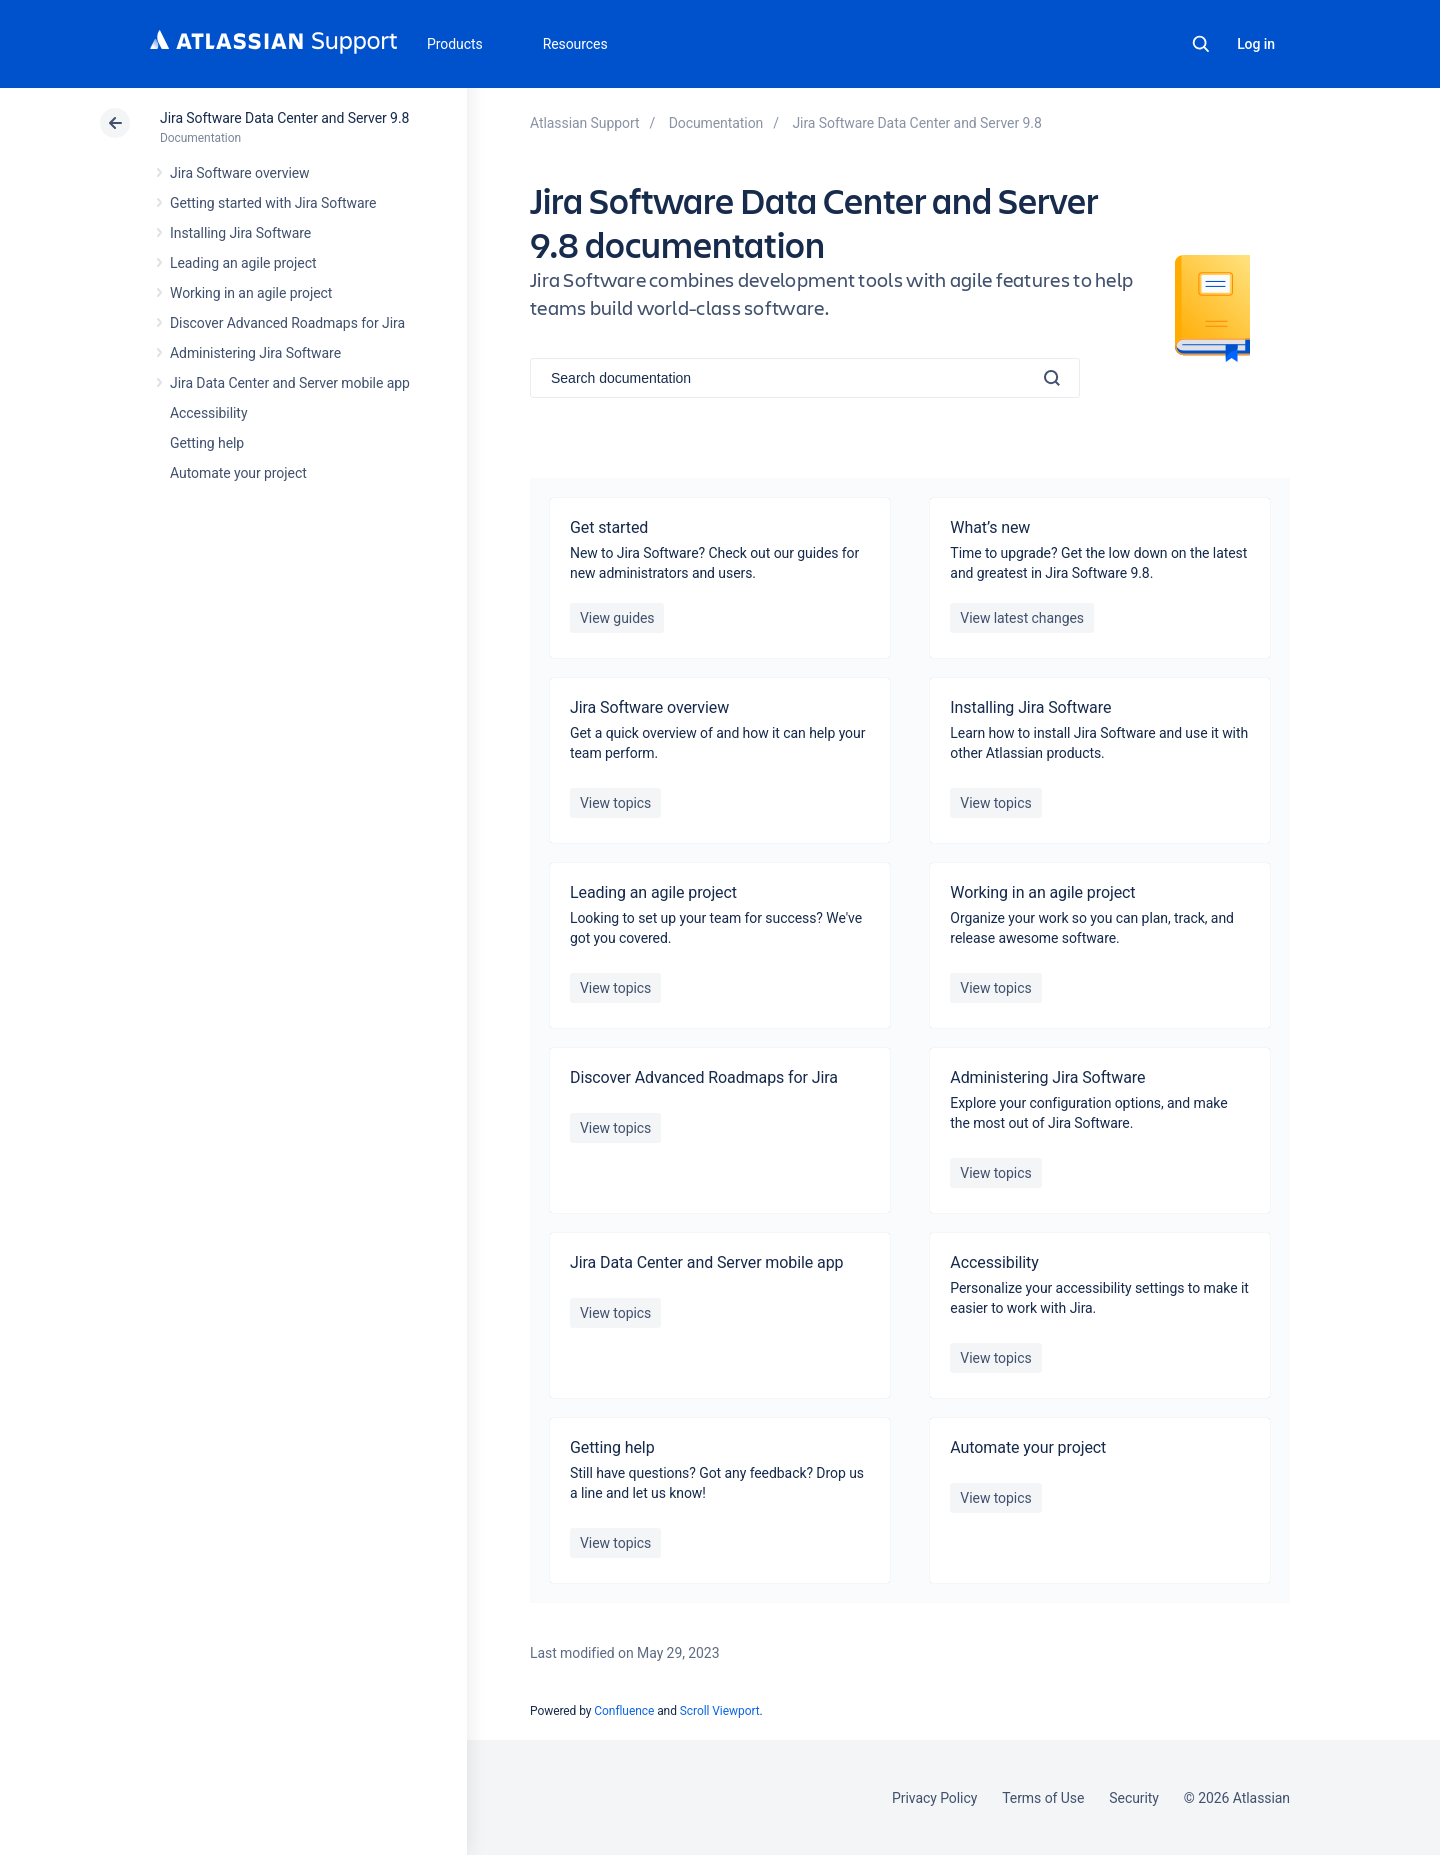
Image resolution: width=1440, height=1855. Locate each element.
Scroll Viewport (720, 1711)
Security (1134, 1798)
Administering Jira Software (255, 353)
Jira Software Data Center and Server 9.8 (284, 118)
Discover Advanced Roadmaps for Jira (287, 323)
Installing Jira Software (240, 233)
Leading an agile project (243, 263)
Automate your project (238, 473)
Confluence (624, 1711)
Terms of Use (1043, 1798)
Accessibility (208, 413)
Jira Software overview (240, 173)
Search (1201, 44)
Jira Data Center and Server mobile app (290, 383)
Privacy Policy (934, 1798)
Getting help (207, 443)
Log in (1256, 44)
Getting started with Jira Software (273, 203)
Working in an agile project (251, 293)
